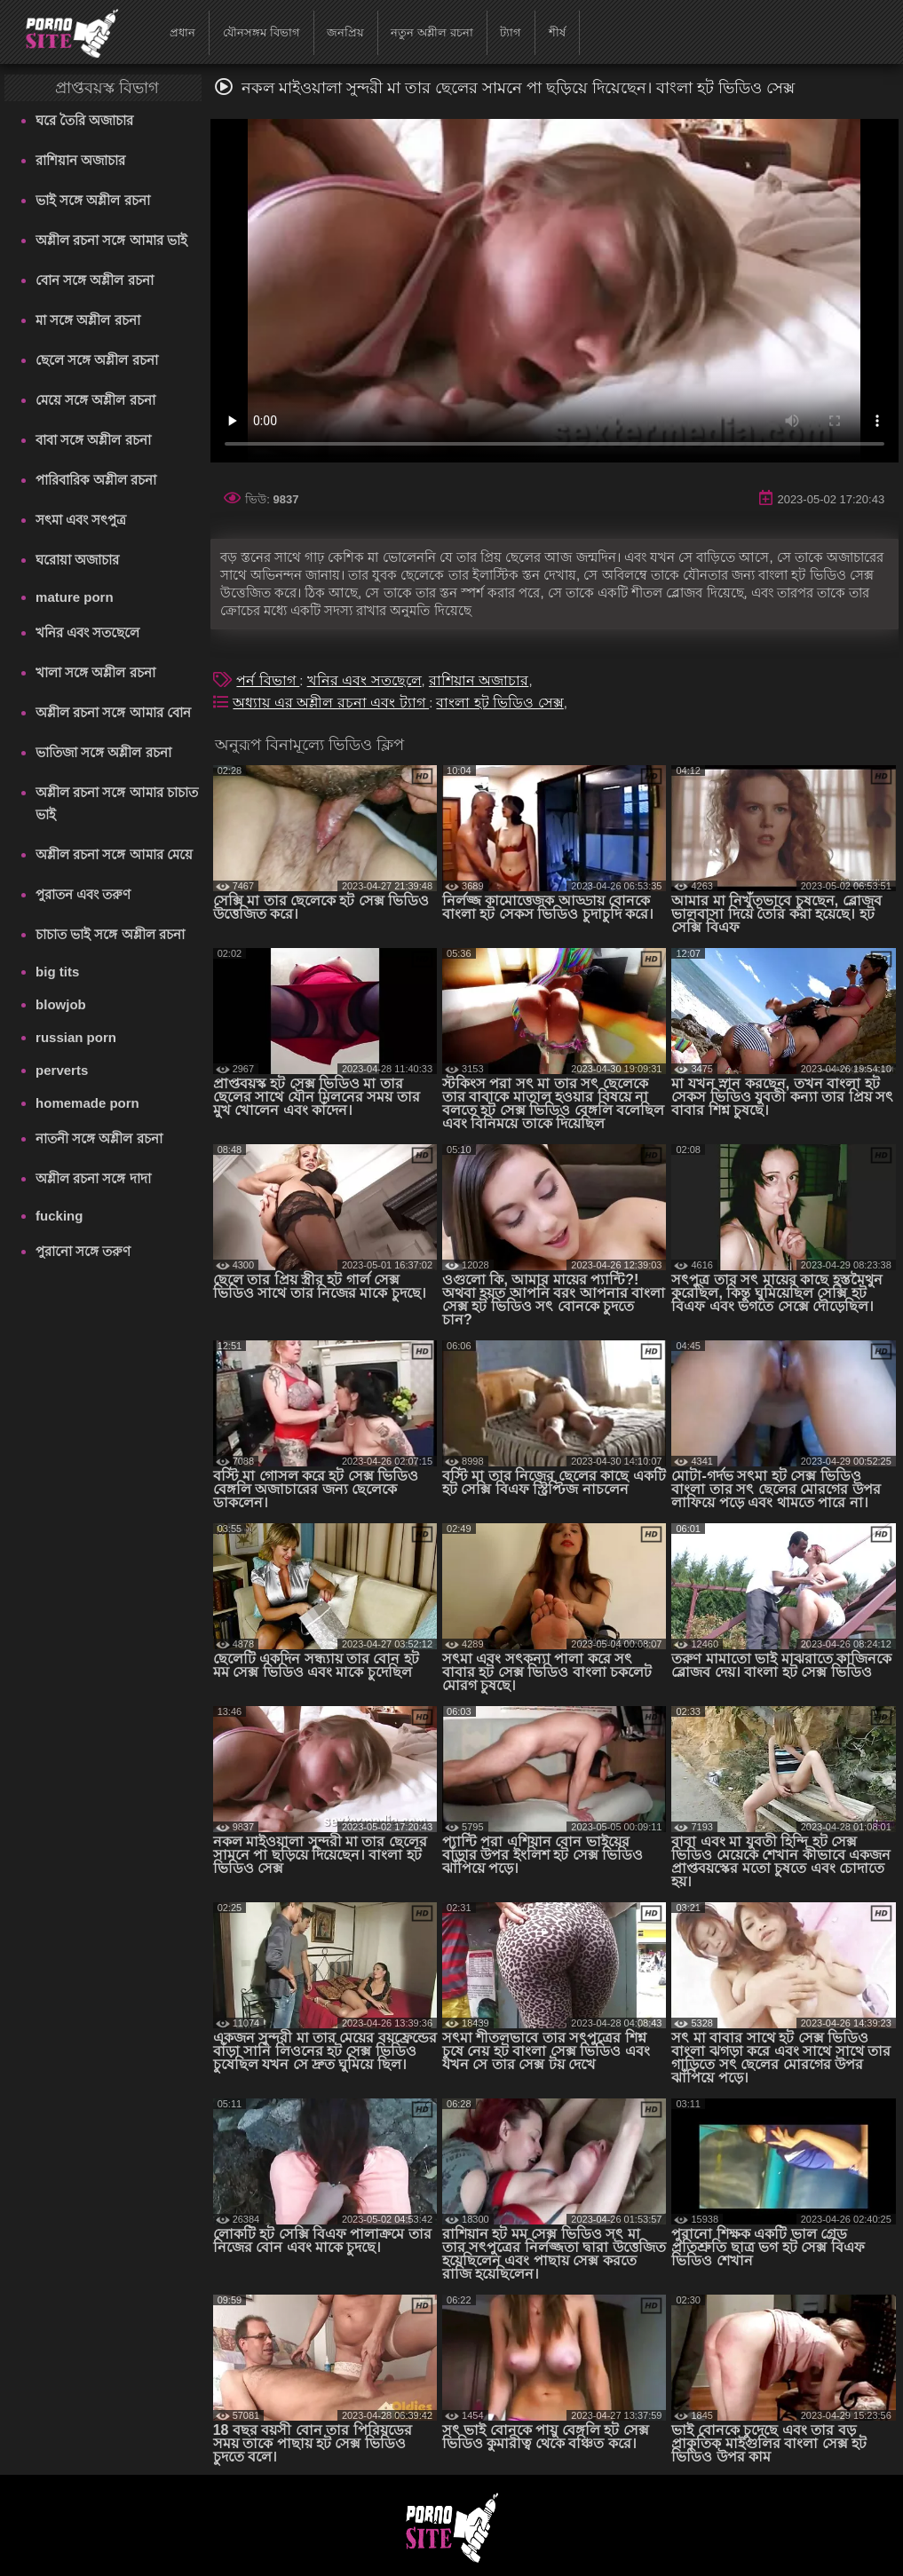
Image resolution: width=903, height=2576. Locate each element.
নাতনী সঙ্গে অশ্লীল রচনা (99, 1138)
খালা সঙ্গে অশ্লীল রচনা (95, 672)
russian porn (76, 1037)
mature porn (75, 596)
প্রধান (182, 32)
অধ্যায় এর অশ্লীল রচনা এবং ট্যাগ (331, 702)
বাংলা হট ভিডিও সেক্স (499, 702)
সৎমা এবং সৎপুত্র (81, 519)
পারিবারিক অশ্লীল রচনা (96, 479)
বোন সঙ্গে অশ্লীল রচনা (95, 280)
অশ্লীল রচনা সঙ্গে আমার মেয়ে (114, 854)
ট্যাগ (510, 32)
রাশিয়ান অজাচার (80, 160)
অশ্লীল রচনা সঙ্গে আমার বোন (113, 712)
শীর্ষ (557, 32)
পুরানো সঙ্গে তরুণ (83, 1251)
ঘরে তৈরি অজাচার (84, 120)
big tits (57, 971)
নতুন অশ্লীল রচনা (431, 32)
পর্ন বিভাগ (267, 680)
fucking (59, 1215)
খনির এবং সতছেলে (87, 632)
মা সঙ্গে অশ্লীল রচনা (88, 320)
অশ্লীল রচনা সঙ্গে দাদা (93, 1178)
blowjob (61, 1004)
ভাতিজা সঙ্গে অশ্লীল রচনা (103, 752)
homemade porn (87, 1102)
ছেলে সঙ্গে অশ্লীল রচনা (97, 359)
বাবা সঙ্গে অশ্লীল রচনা (93, 439)
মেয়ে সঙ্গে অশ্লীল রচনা (95, 399)
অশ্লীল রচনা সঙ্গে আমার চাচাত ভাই (117, 803)
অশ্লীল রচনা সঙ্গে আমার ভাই (111, 240)
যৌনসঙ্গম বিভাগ (261, 32)
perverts (62, 1070)
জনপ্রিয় (345, 32)
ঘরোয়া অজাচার (77, 559)
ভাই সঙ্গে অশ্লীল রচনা (93, 200)
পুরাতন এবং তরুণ (83, 894)
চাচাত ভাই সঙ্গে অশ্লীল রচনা (110, 934)
